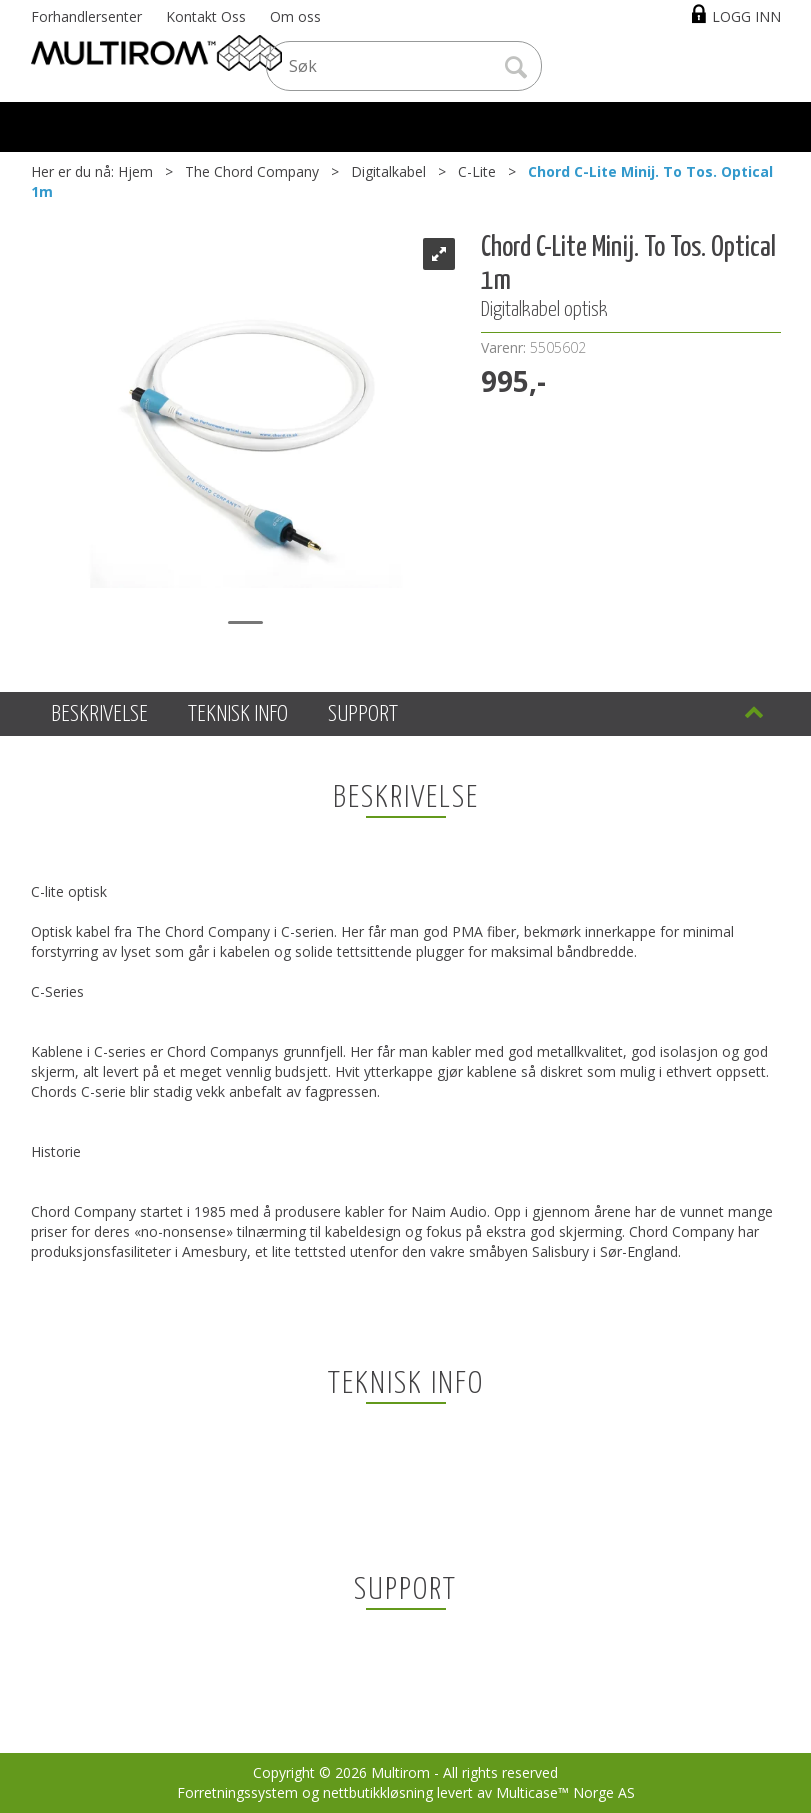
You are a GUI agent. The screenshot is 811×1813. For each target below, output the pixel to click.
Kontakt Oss (206, 16)
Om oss (295, 16)
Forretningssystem (237, 1792)
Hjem (135, 171)
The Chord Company (252, 171)
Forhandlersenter (86, 16)
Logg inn (746, 16)
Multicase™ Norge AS (565, 1792)
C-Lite (477, 171)
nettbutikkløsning (378, 1792)
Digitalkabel (388, 171)
